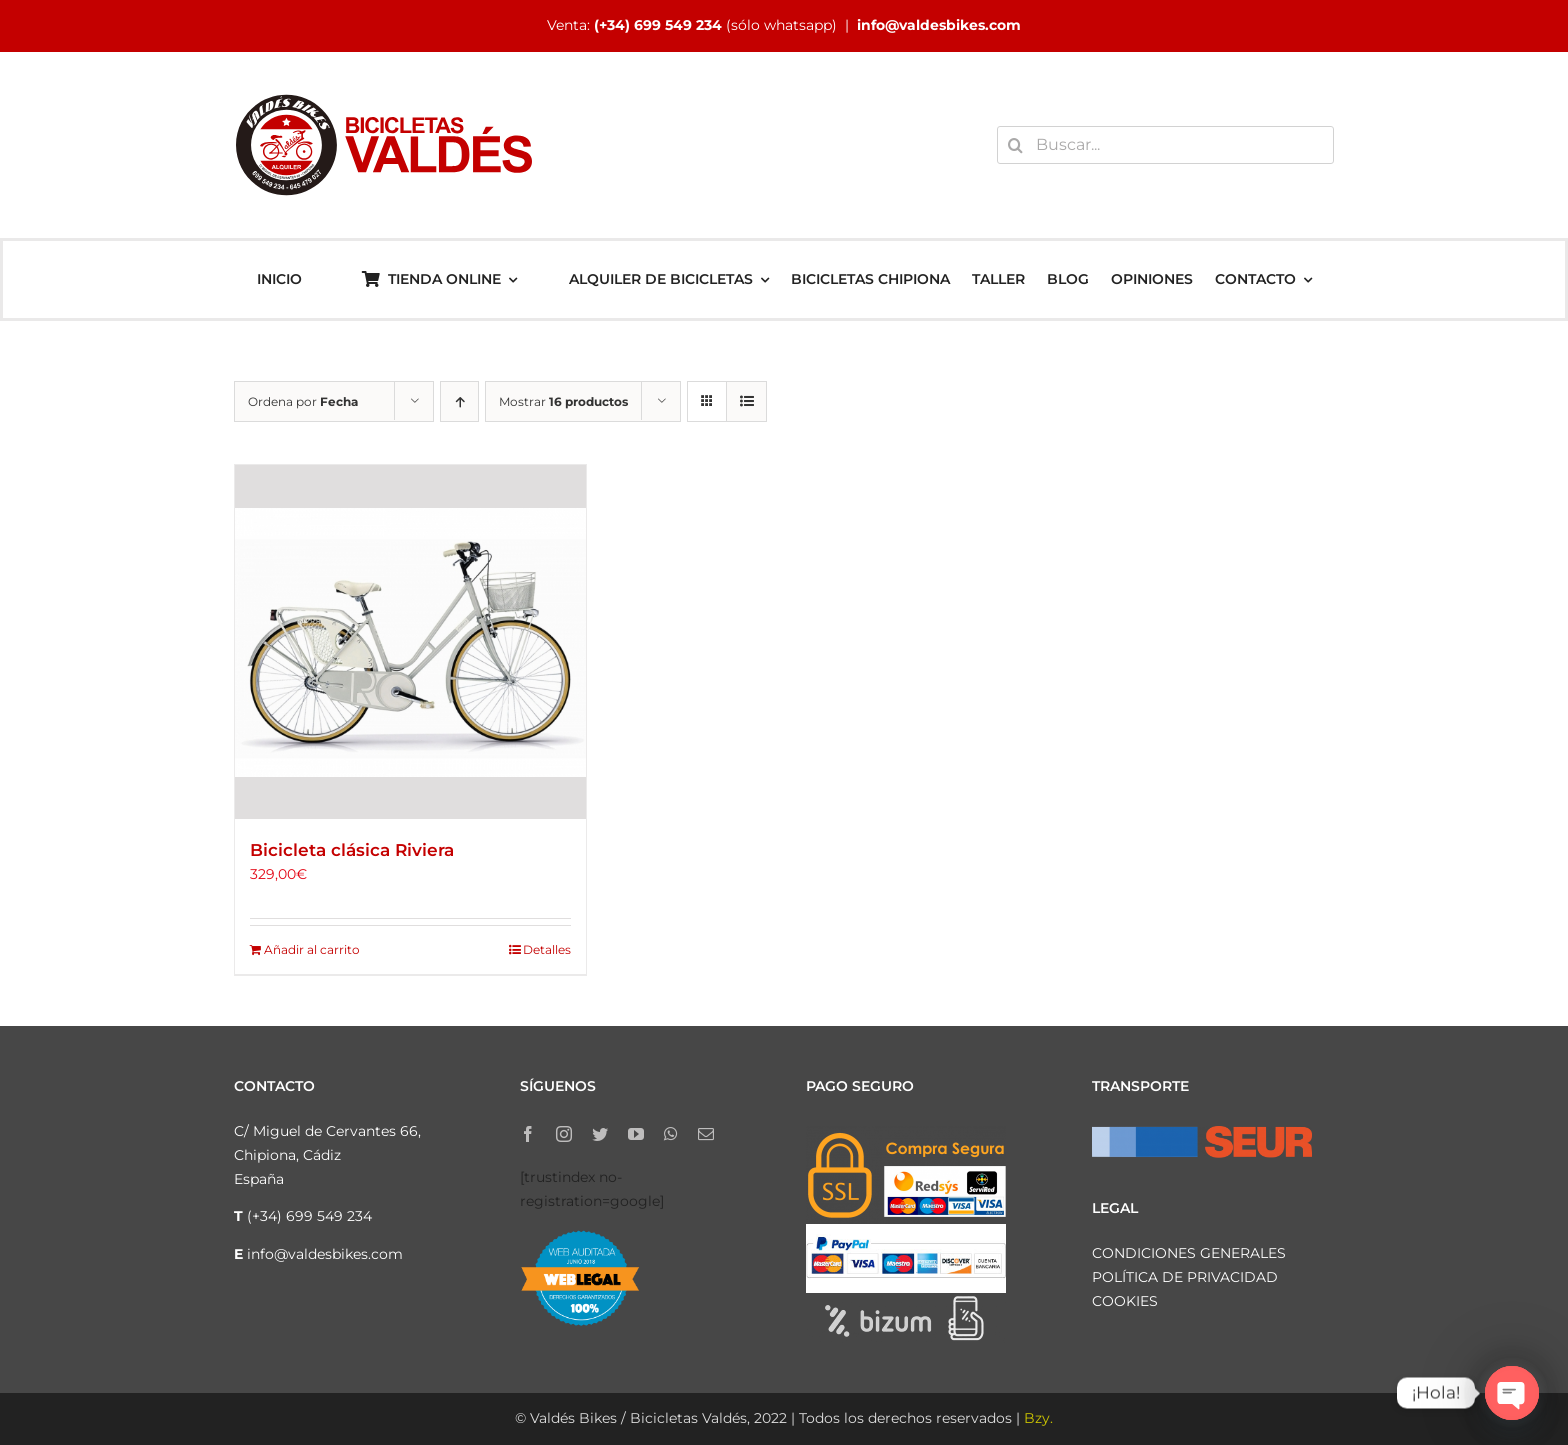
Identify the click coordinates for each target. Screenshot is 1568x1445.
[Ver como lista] (746, 401)
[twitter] (600, 1134)
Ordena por (303, 401)
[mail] (706, 1134)
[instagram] (564, 1134)
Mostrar (563, 401)
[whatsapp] (671, 1134)
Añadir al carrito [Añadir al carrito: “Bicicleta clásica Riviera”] (312, 949)
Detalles (547, 949)
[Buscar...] (1165, 145)
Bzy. (1038, 1418)
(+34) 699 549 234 (658, 25)
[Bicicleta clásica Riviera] (410, 642)
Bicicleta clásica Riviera (352, 850)
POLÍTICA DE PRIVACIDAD (1185, 1277)
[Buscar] (1016, 145)
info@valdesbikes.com (939, 25)
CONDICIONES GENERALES (1189, 1253)
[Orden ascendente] (459, 401)
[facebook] (528, 1134)
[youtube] (636, 1134)
